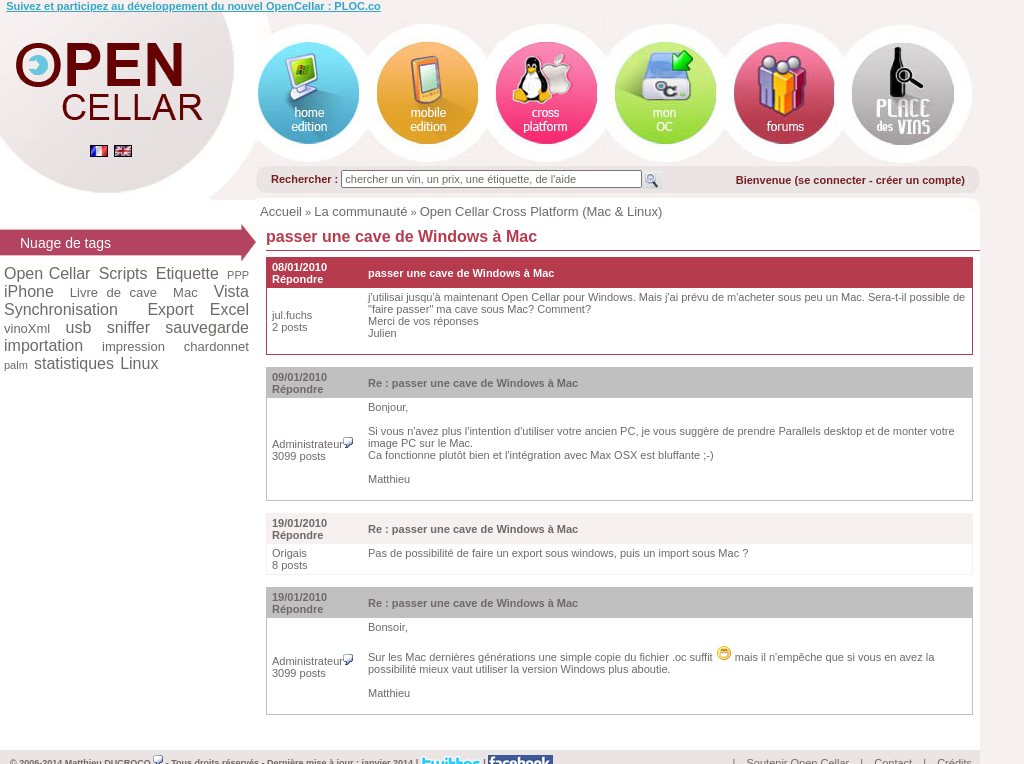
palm (16, 365)
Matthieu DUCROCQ (114, 740)
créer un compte (919, 180)
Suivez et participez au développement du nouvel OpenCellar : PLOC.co (193, 6)
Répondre (297, 279)
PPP (238, 275)
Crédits (954, 740)
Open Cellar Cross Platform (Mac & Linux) (541, 211)
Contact (893, 740)
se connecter (832, 180)
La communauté (360, 211)
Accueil (281, 211)
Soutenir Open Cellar (798, 740)
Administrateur (312, 444)
